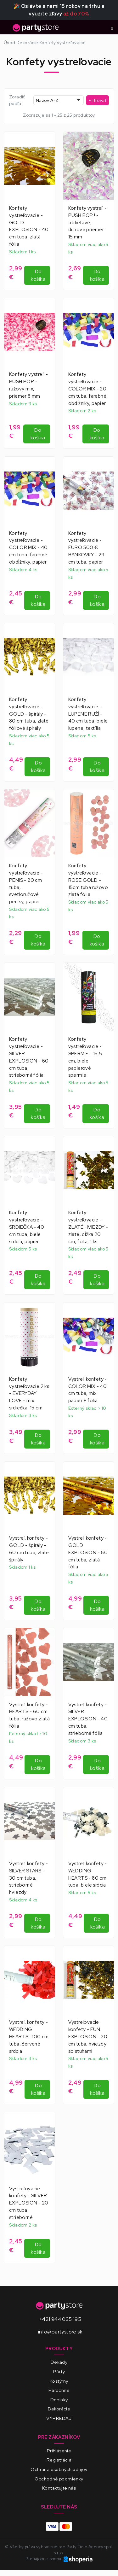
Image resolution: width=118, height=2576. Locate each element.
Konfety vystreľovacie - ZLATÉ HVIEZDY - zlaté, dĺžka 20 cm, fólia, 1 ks (88, 1226)
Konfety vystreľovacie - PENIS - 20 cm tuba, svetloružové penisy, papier (26, 884)
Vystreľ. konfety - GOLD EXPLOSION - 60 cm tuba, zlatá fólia (88, 1552)
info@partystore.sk (60, 2331)
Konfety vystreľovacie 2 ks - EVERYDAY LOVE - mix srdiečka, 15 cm (29, 1393)
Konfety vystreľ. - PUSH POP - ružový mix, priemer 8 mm (28, 385)
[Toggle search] (98, 27)
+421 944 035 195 (60, 2319)
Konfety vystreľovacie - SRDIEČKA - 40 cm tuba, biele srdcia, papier (26, 1226)
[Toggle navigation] (7, 29)
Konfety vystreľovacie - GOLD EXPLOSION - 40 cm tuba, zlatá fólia (29, 226)
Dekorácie (59, 2409)
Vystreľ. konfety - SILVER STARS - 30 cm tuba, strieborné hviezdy (28, 1877)
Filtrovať (97, 100)
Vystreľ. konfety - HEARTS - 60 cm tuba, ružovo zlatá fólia (29, 1715)
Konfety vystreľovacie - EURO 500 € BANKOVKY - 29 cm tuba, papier (86, 547)
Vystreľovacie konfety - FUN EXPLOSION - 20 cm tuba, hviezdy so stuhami (88, 2036)
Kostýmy (59, 2381)
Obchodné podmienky (59, 2479)
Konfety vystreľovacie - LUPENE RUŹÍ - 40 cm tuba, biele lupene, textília (88, 713)
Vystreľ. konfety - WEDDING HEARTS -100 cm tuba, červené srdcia (29, 2036)
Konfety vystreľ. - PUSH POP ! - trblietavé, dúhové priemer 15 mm (87, 222)
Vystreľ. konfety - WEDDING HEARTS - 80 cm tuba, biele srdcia (87, 1874)
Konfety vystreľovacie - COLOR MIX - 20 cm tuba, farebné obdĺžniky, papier (87, 388)
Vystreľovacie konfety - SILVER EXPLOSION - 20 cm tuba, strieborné (28, 2203)
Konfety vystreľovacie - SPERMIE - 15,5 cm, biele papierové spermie (85, 1057)
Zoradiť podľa (17, 100)
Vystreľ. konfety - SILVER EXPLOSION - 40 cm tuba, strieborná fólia (88, 1718)
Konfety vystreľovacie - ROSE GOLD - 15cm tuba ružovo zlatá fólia (88, 880)
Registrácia (59, 2460)
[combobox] (58, 100)
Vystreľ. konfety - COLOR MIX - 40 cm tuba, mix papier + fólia (87, 1390)
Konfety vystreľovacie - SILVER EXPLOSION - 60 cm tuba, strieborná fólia (29, 1057)
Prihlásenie (59, 2451)
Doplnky (59, 2400)
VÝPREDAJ (58, 2418)
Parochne (59, 2390)
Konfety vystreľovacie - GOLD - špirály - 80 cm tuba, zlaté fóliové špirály (29, 713)
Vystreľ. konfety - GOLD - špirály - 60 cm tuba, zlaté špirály (29, 1549)
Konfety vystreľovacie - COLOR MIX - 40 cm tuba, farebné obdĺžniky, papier (28, 547)
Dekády (59, 2362)
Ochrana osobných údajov (59, 2469)
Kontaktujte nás (59, 2488)
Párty (59, 2371)
